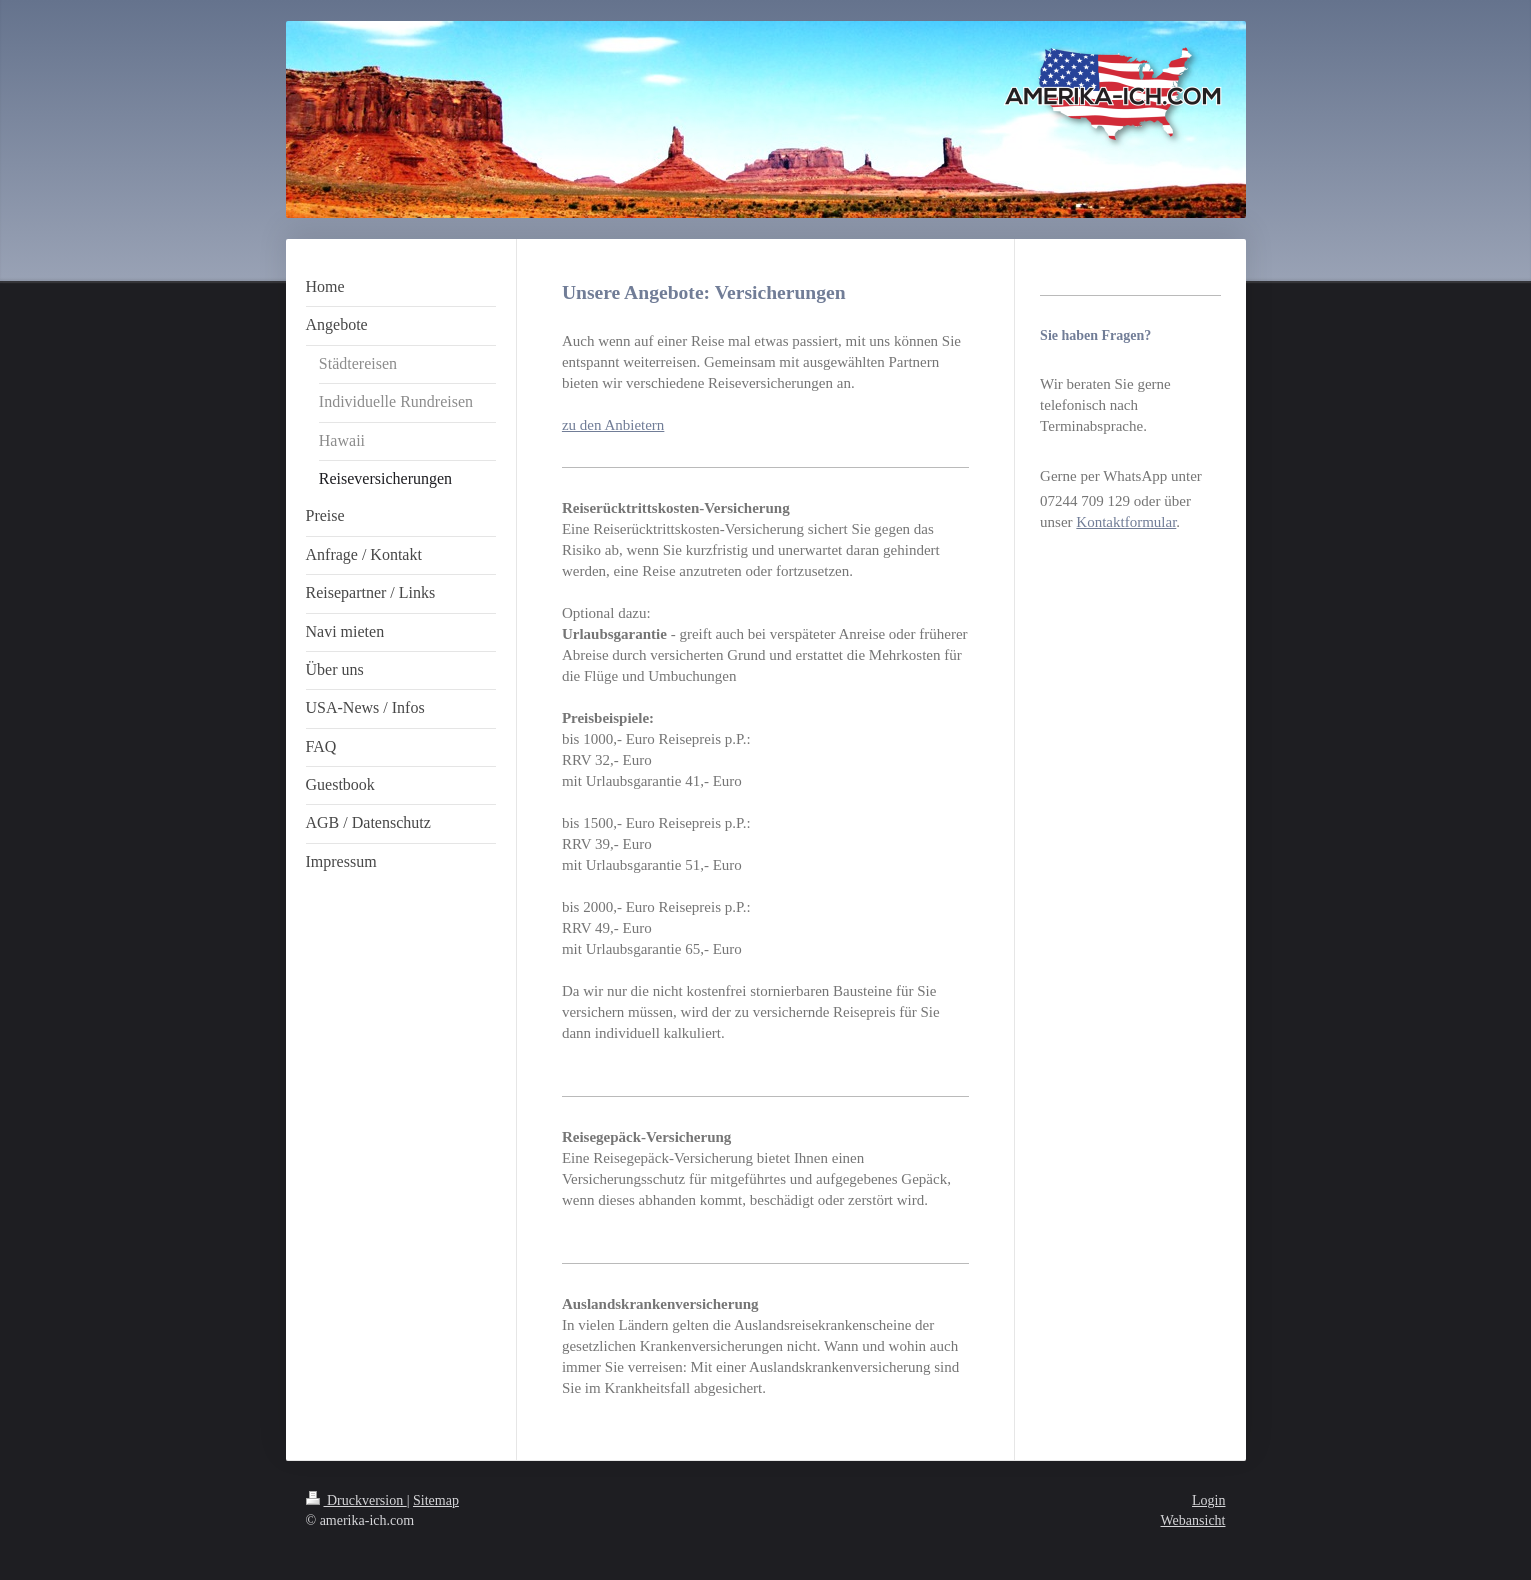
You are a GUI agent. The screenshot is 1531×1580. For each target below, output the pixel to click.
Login (1208, 1500)
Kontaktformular (1126, 522)
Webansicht (1193, 1520)
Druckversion (356, 1500)
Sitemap (436, 1500)
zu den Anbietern (613, 425)
